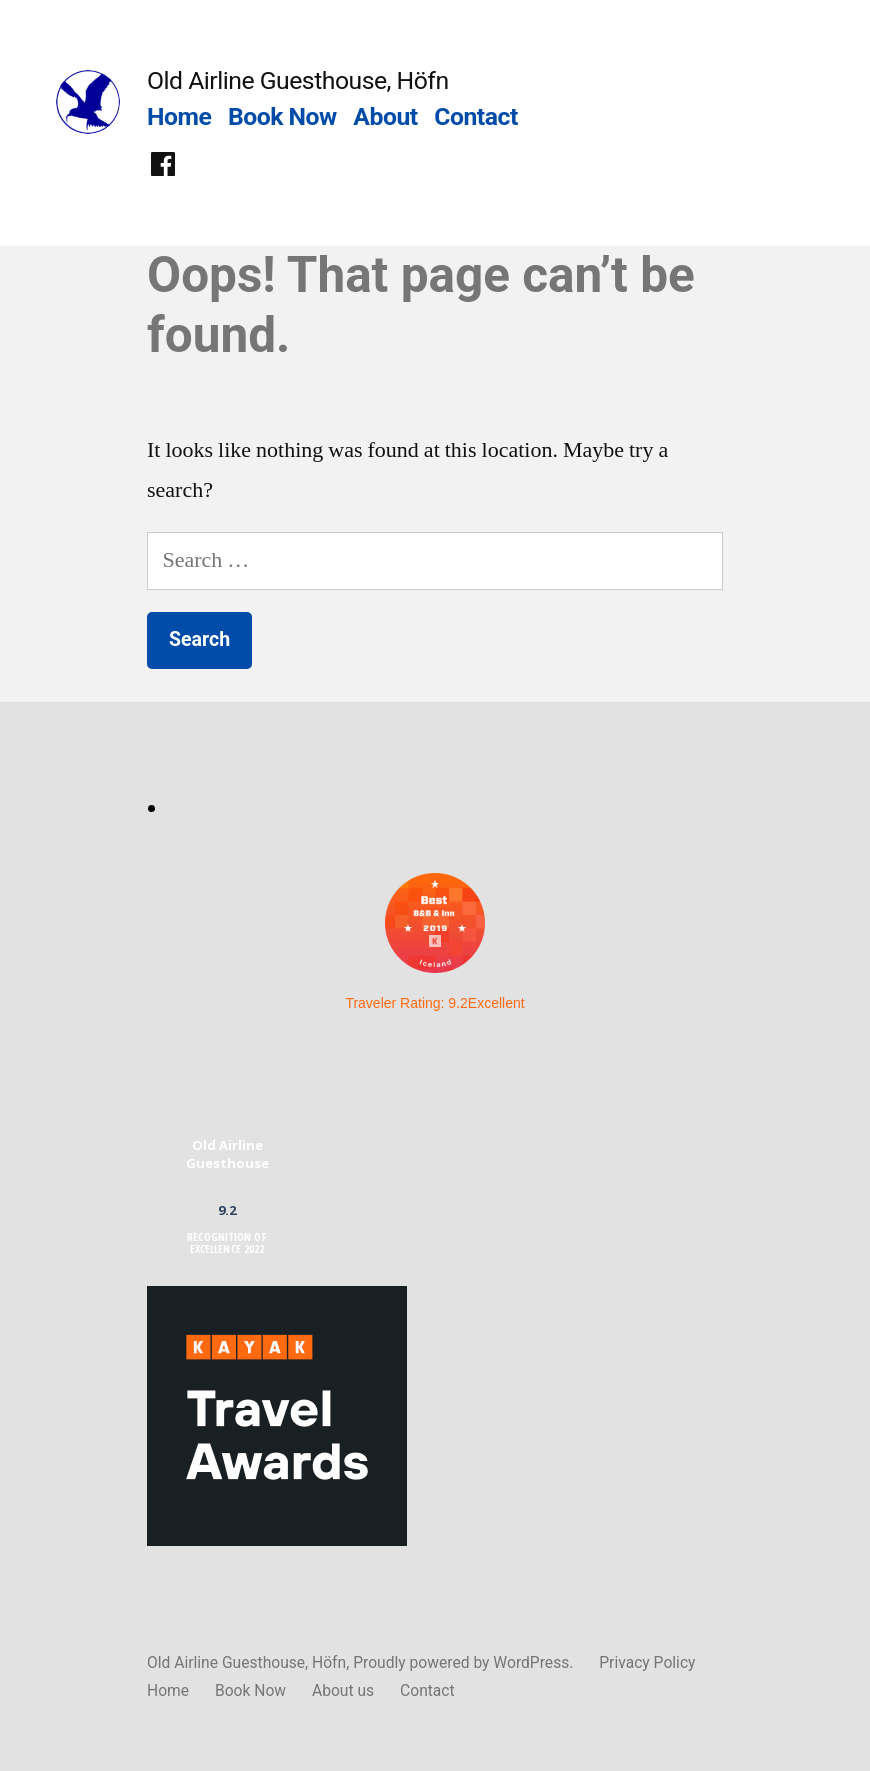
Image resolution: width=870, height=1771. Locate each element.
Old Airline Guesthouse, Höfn (298, 80)
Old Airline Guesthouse (227, 1154)
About (385, 116)
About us (343, 1690)
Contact (475, 116)
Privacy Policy (647, 1662)
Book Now (282, 116)
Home (179, 116)
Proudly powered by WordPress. (465, 1662)
